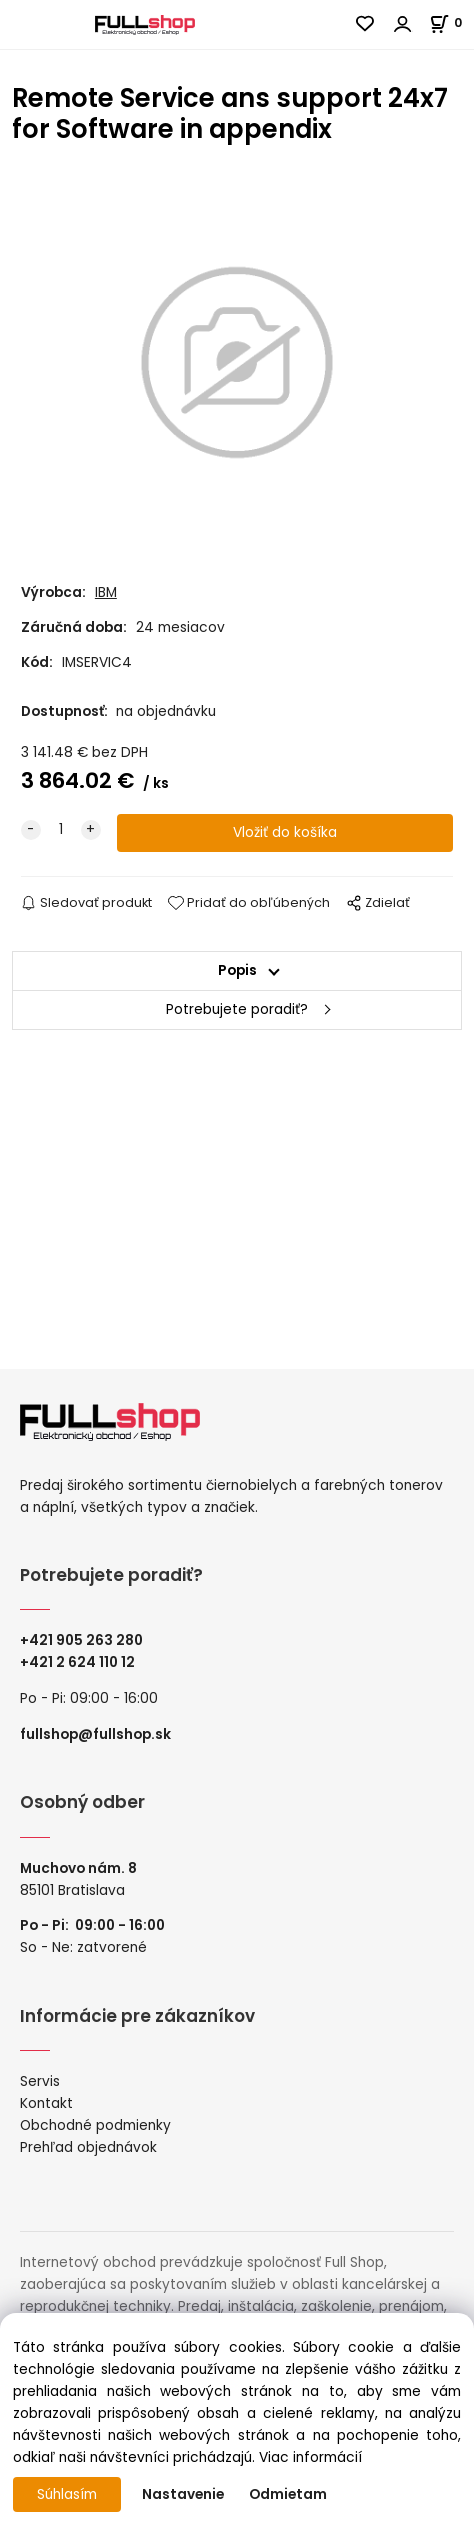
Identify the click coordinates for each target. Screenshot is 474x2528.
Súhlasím (67, 2494)
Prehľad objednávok (88, 2147)
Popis (237, 970)
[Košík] (451, 22)
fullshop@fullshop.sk (95, 1734)
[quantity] (61, 830)
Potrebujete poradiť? (237, 1009)
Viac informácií (310, 2457)
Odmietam (288, 2494)
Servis (40, 2081)
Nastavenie (183, 2494)
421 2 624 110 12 (82, 1662)
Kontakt (46, 2103)
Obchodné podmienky (95, 2125)
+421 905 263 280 (81, 1640)
